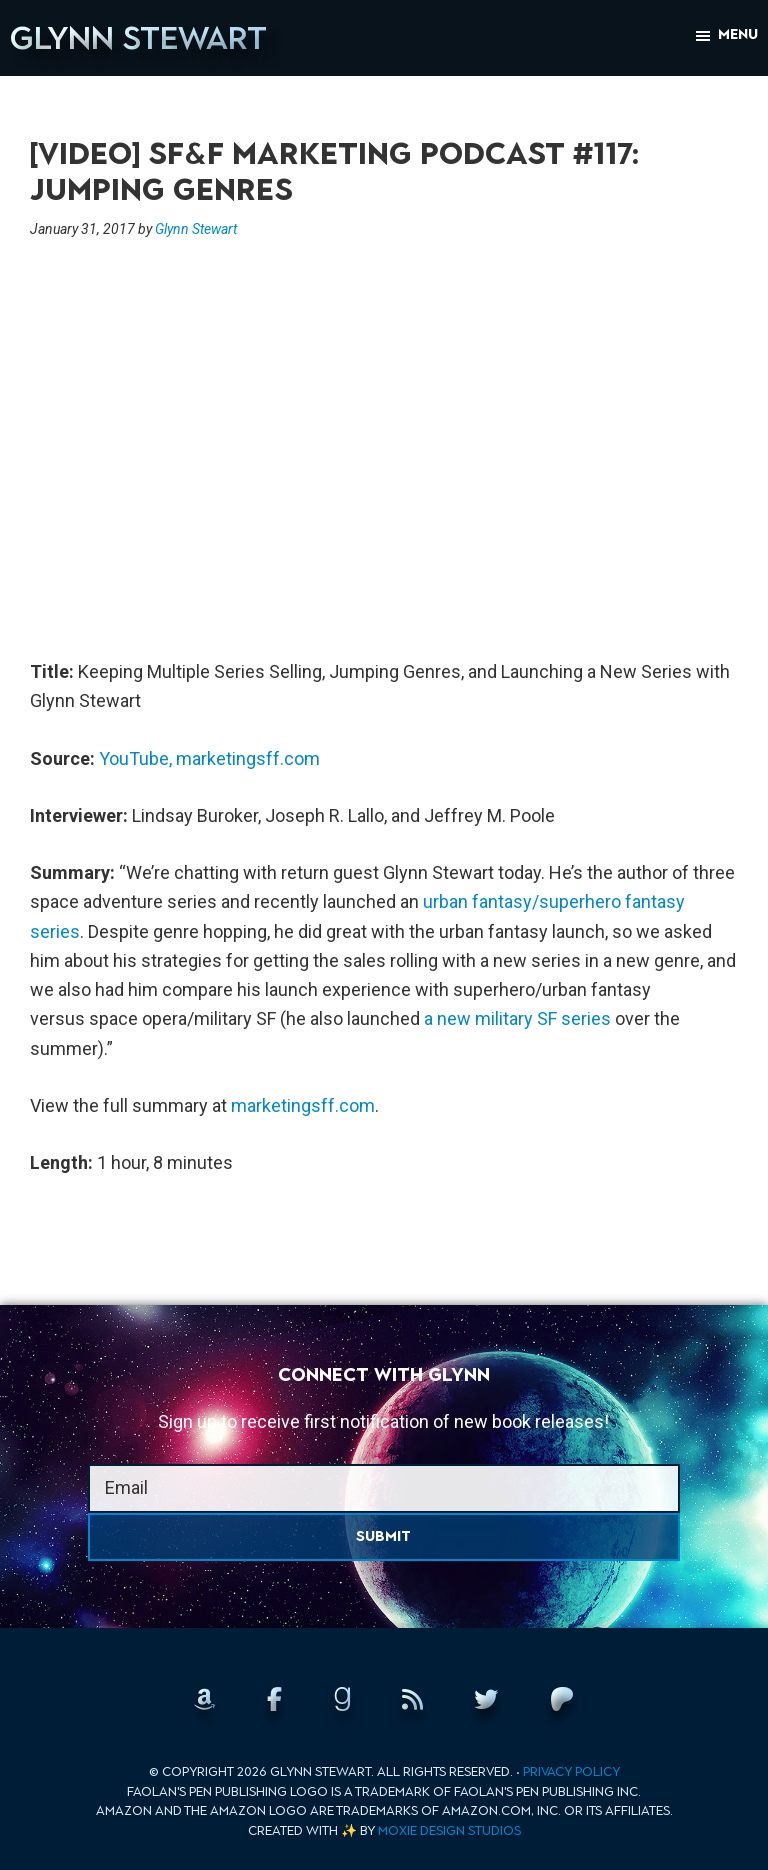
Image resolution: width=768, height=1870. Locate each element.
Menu (738, 34)
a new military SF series (517, 1018)
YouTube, (135, 758)
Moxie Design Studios (449, 1830)
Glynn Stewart (138, 38)
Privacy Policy (571, 1771)
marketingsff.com (248, 758)
